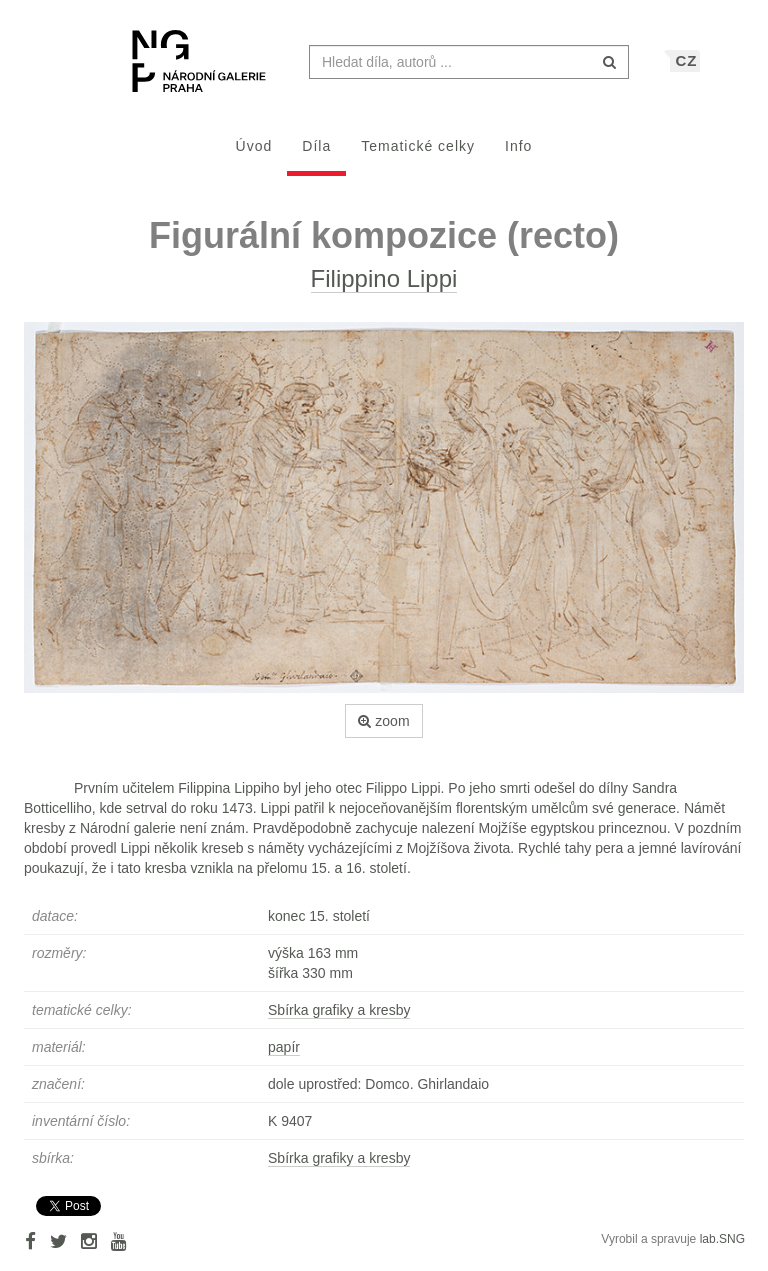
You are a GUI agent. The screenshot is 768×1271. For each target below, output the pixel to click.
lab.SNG (722, 1249)
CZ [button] (686, 70)
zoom (383, 731)
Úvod (254, 156)
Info (518, 156)
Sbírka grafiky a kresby (339, 1020)
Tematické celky (418, 156)
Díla (316, 156)
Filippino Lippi (384, 288)
